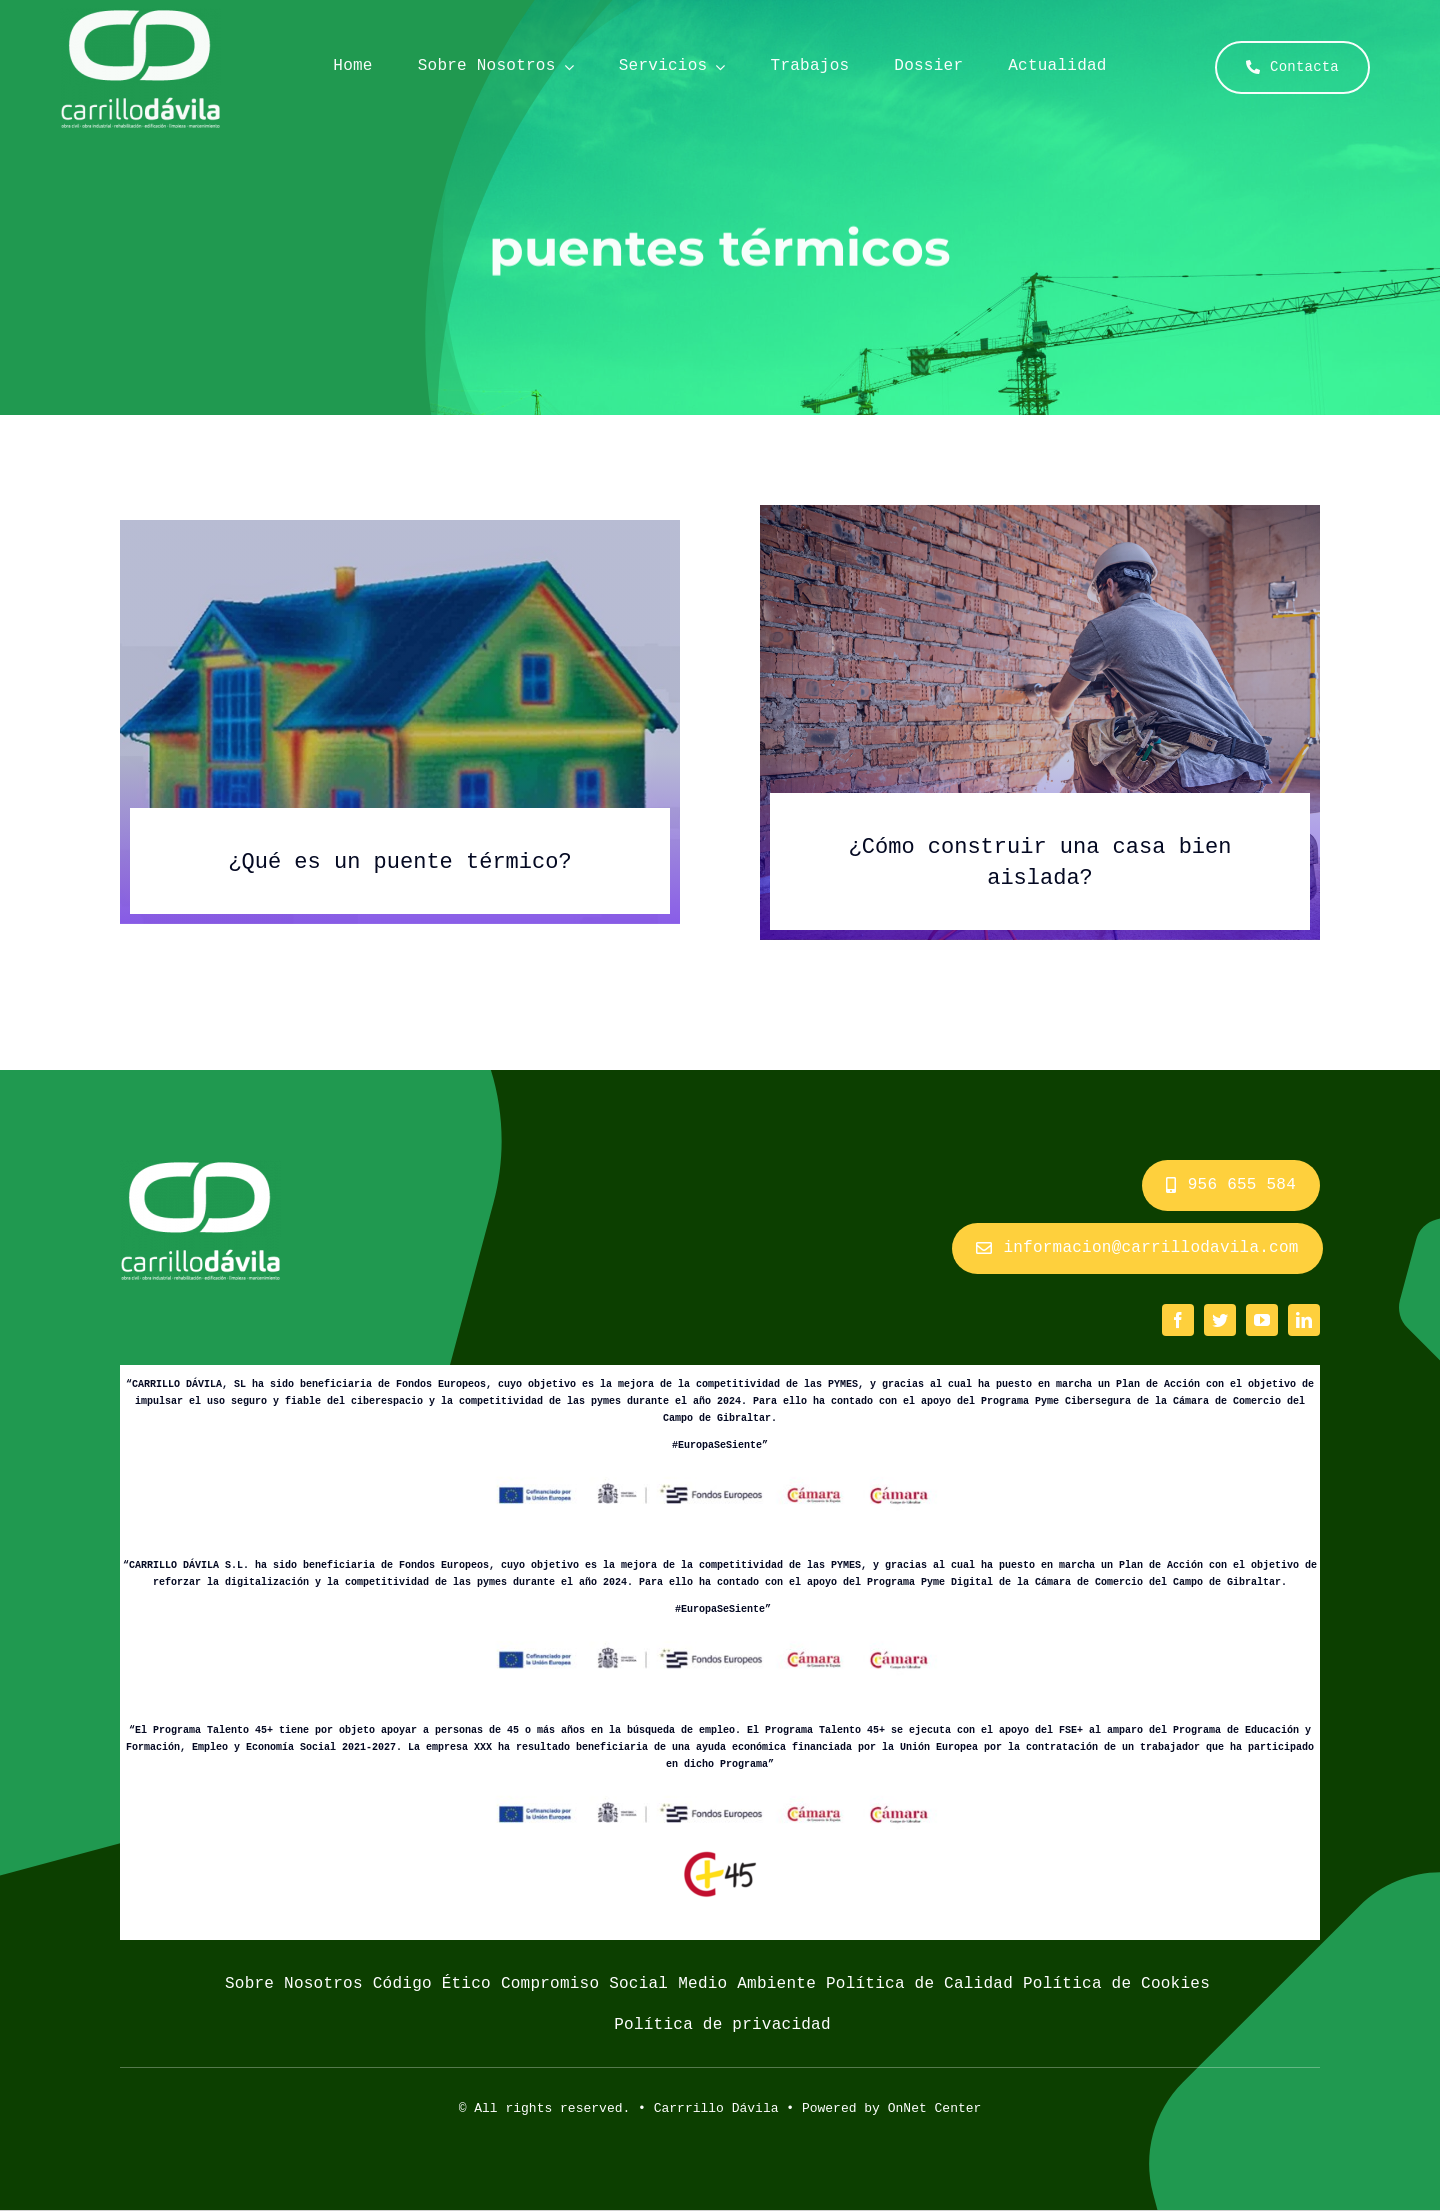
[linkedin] (1304, 1320)
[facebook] (1178, 1320)
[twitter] (1220, 1320)
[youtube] (1262, 1320)
